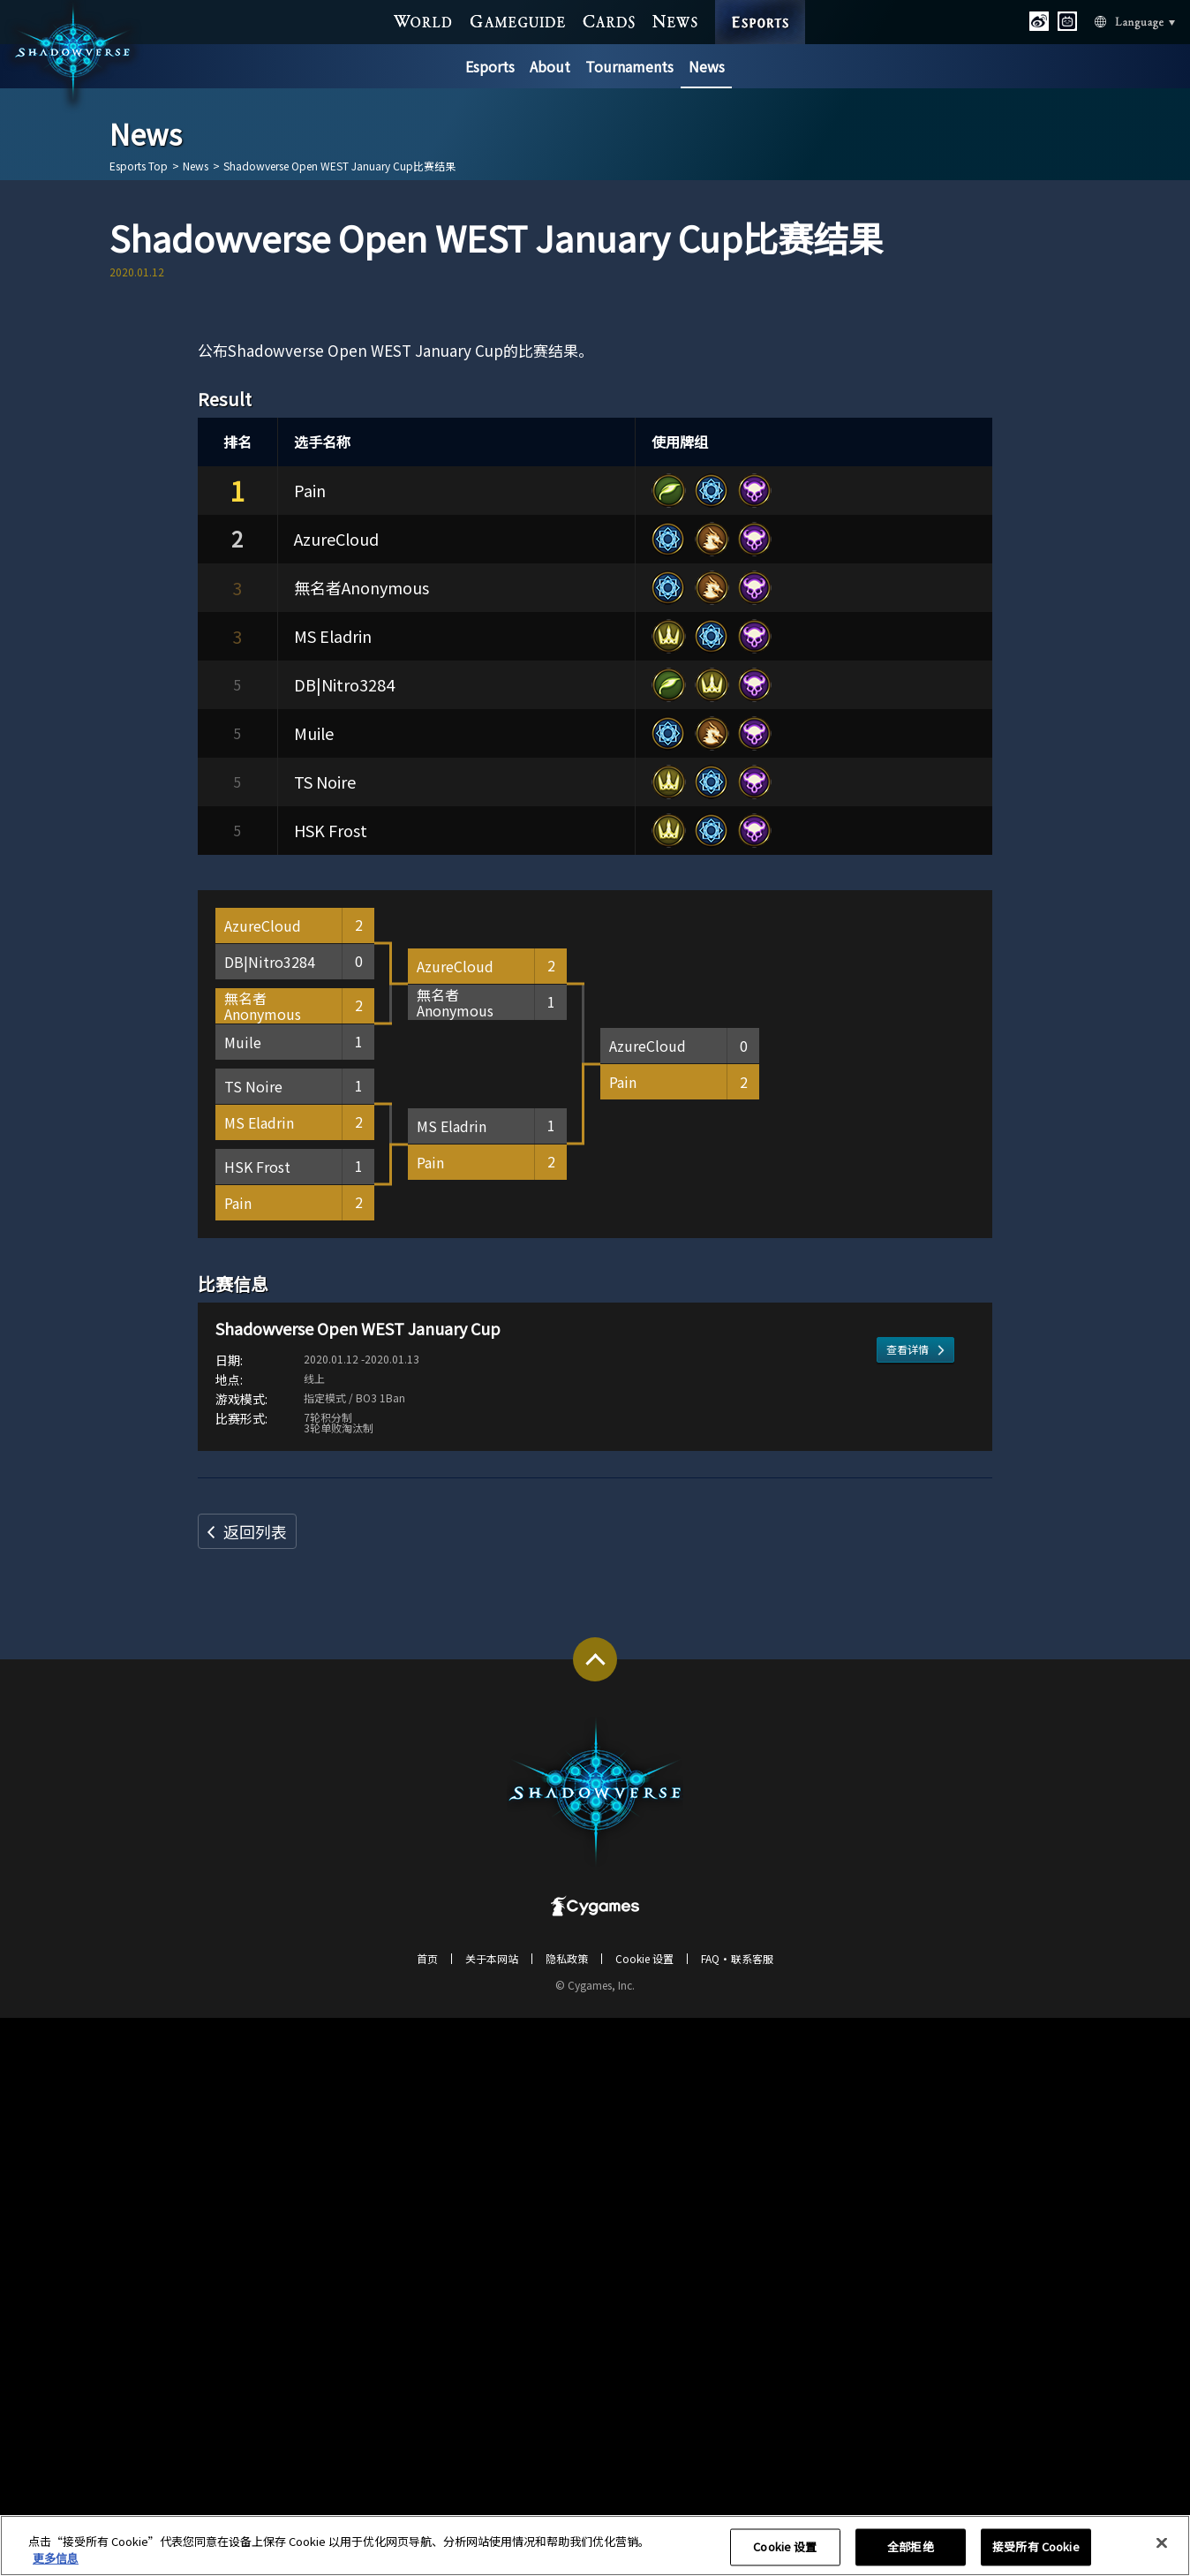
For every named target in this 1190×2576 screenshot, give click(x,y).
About (550, 66)
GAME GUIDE (518, 19)
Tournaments (629, 66)
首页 (427, 2515)
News (707, 66)
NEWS (675, 19)
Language (1113, 20)
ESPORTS (760, 4)
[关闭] (1161, 2553)
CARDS (609, 19)
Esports (490, 66)
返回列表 (255, 2088)
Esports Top (138, 166)
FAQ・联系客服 (737, 2515)
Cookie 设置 (644, 2515)
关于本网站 (491, 2515)
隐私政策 (567, 2515)
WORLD (423, 19)
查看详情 (907, 1977)
